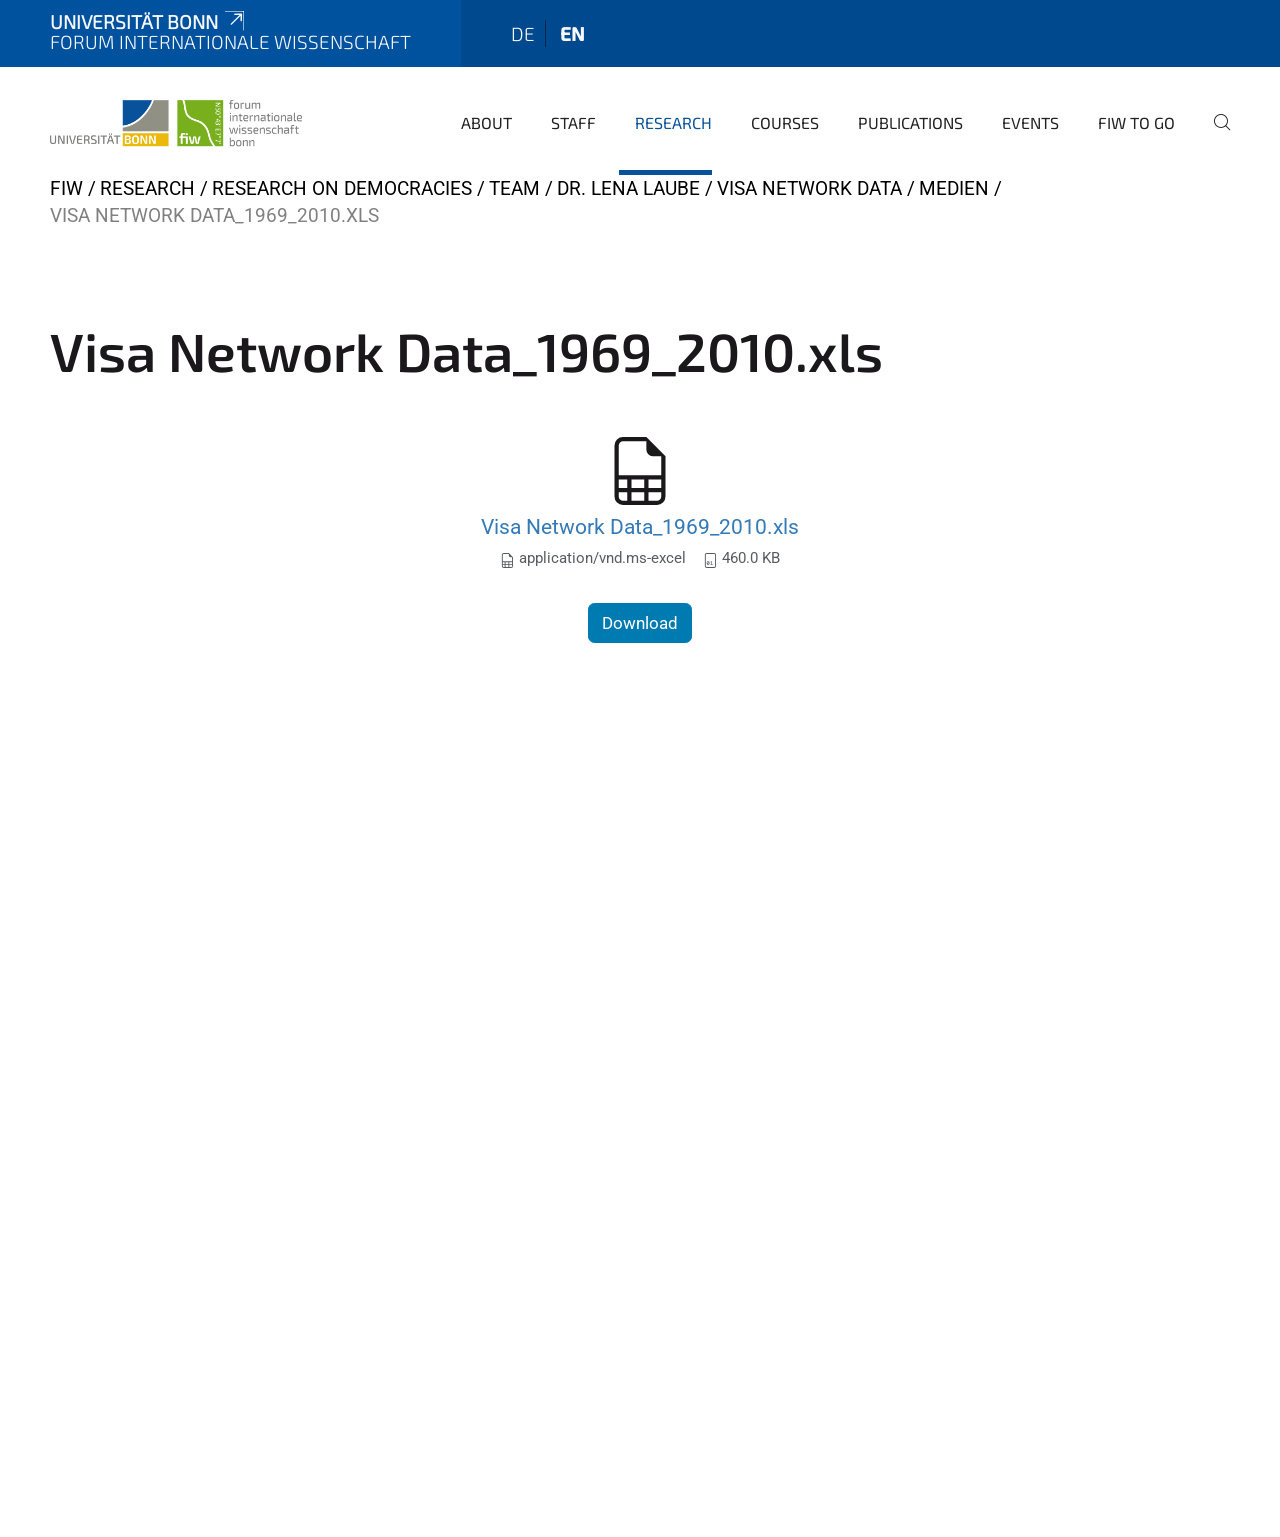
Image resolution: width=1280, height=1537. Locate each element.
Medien (954, 188)
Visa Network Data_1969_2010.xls (640, 526)
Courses (785, 122)
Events (1030, 122)
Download (640, 623)
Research (673, 122)
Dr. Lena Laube (628, 188)
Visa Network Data (809, 188)
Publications (910, 122)
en (572, 33)
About (486, 122)
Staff (573, 122)
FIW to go (1136, 122)
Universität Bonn (149, 21)
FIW (66, 188)
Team (514, 188)
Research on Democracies (342, 188)
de (523, 33)
